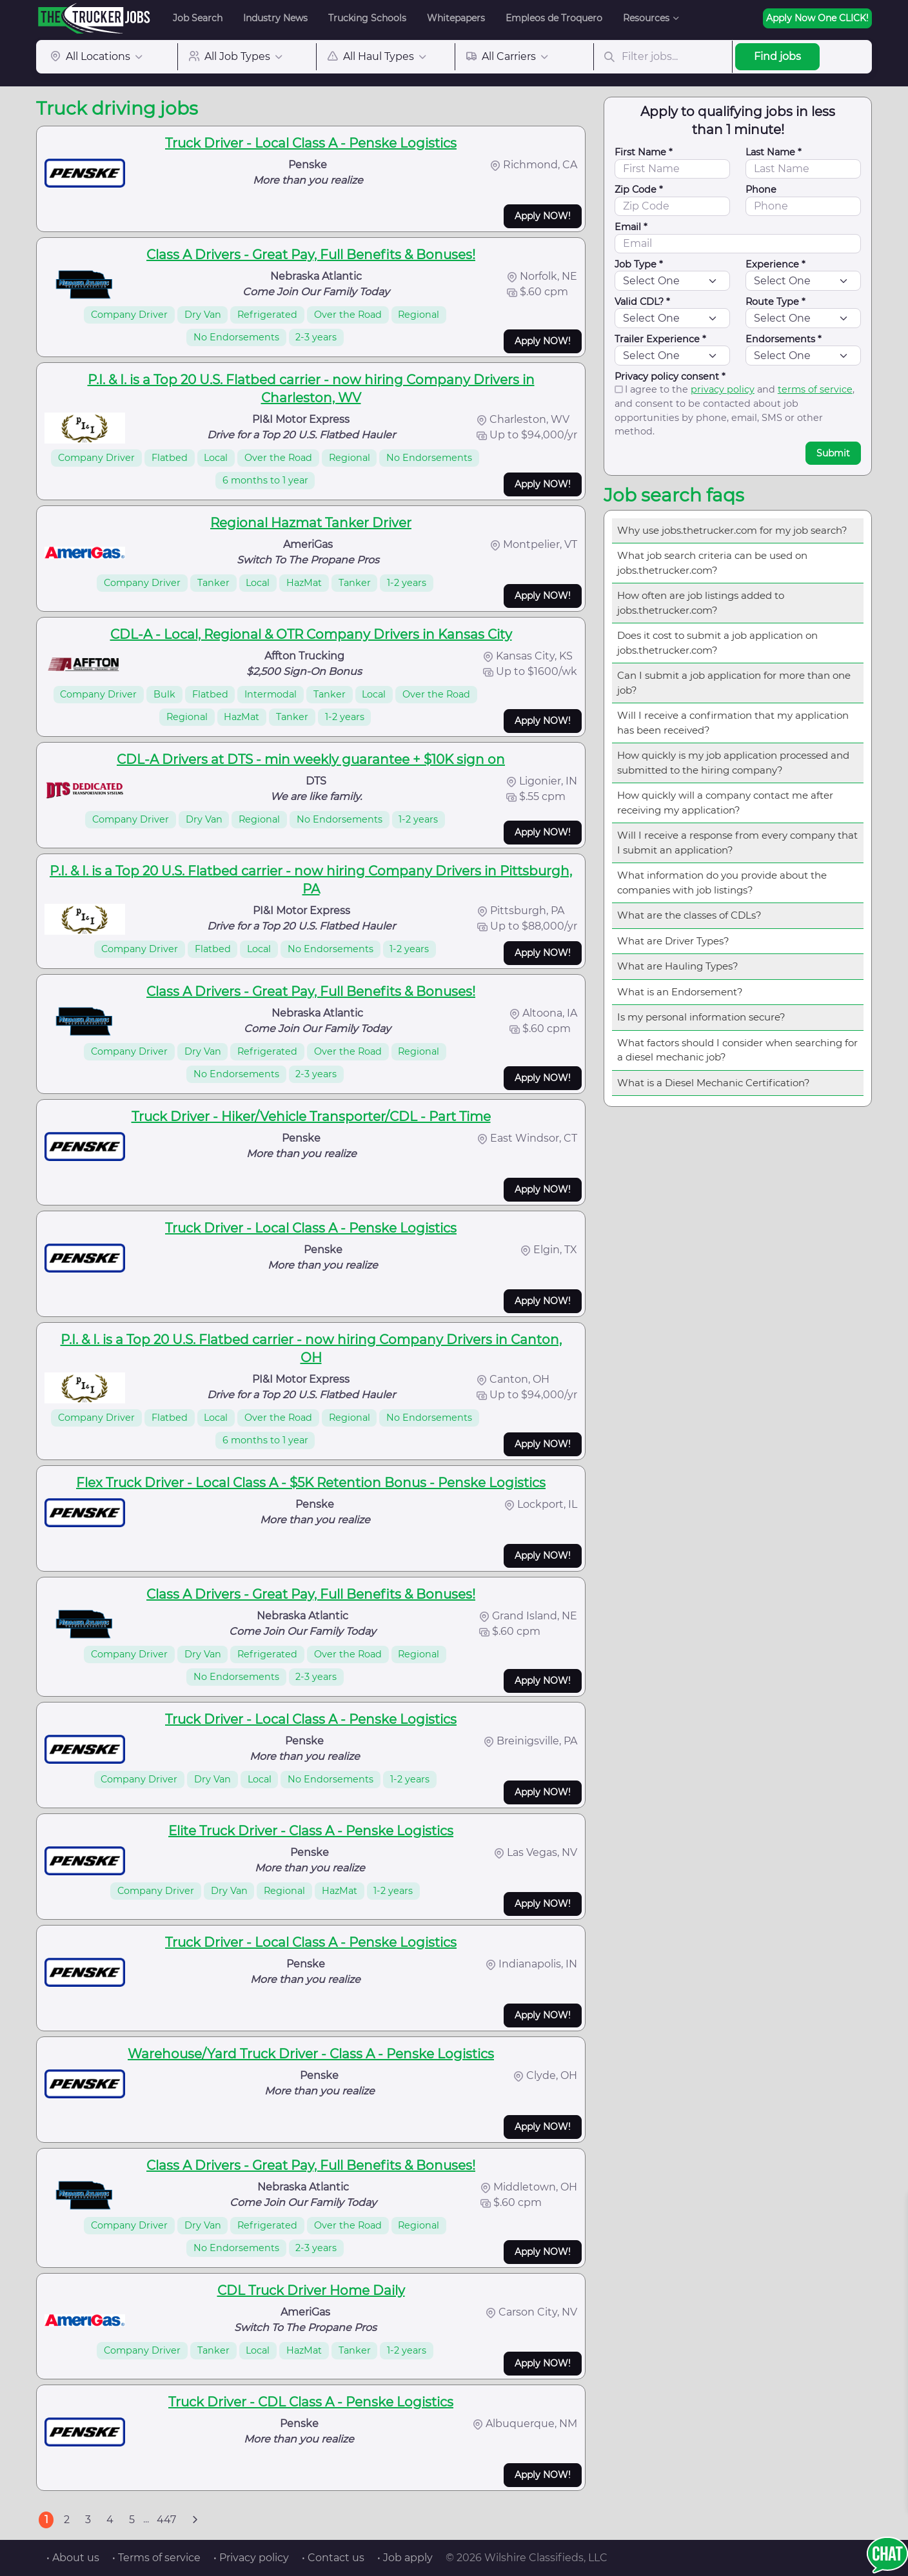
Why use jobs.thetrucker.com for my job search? (732, 530)
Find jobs (777, 56)
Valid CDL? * (642, 301)
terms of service (815, 389)
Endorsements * (783, 339)
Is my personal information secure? (701, 1017)
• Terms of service (156, 2558)
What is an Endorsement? (680, 992)
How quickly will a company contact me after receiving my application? (725, 802)
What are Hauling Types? (677, 966)
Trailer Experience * (660, 339)
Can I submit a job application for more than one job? (734, 682)
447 (166, 2519)
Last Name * (773, 152)
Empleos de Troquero (554, 18)
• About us (72, 2558)
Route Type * (775, 301)
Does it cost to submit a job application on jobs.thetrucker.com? (717, 642)
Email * (631, 227)
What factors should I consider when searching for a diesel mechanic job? (737, 1050)
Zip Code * (639, 189)
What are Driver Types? (673, 941)
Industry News (275, 18)
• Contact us (333, 2558)
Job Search (197, 18)
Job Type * (639, 264)
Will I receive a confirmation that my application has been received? (733, 722)
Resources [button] (646, 18)
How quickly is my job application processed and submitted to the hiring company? (733, 762)
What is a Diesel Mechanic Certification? (713, 1083)
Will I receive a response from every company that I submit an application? (737, 842)
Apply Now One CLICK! (817, 18)
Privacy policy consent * (670, 376)
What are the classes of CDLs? (689, 915)
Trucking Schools (367, 18)
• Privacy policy (251, 2558)
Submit (833, 453)
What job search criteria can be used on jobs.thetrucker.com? (712, 562)
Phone (760, 189)
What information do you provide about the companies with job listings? (722, 882)
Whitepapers (456, 18)
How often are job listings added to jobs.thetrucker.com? (700, 602)
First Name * (644, 152)
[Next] (195, 2520)
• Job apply (405, 2558)
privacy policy (723, 389)
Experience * (775, 264)
